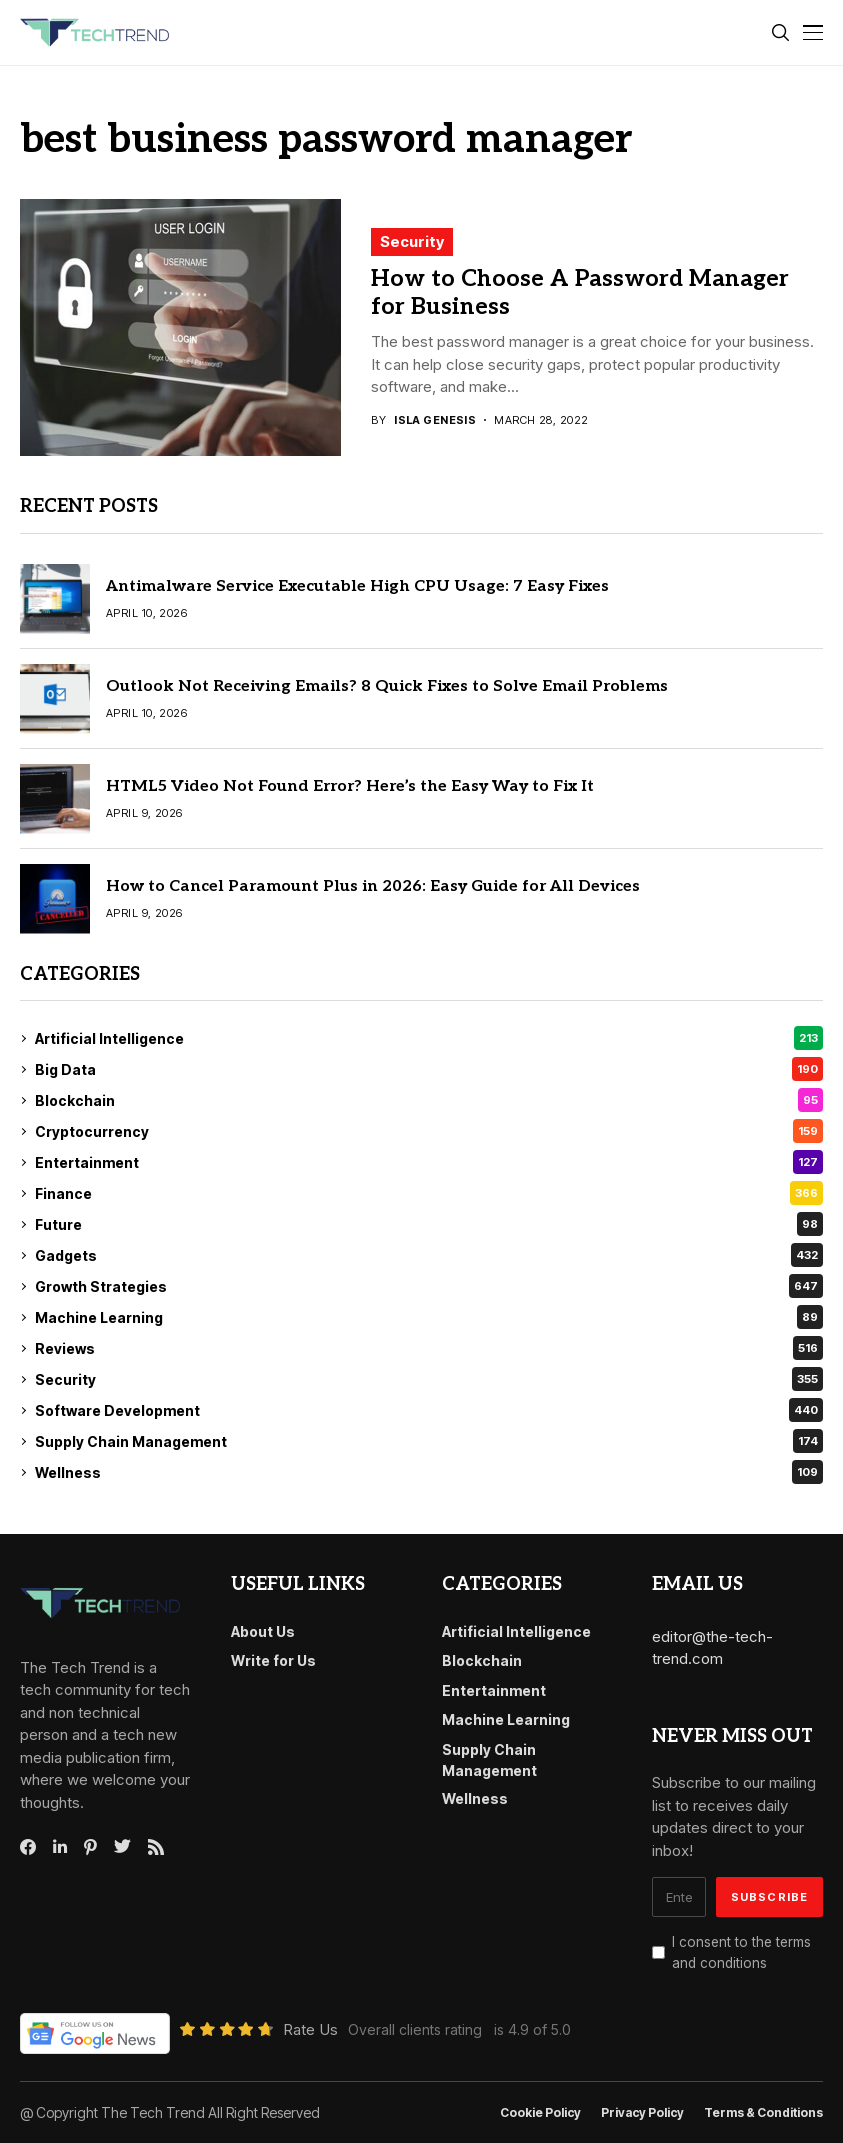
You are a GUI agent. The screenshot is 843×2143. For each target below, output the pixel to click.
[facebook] (28, 1847)
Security (412, 241)
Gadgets (429, 1255)
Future (429, 1224)
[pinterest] (90, 1847)
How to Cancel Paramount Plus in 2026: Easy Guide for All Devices (373, 886)
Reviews (429, 1348)
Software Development (429, 1410)
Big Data (429, 1069)
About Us (263, 1631)
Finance (429, 1193)
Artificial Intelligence (429, 1038)
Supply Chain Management (429, 1441)
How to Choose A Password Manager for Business (580, 293)
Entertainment (429, 1162)
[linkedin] (60, 1847)
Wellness (429, 1472)
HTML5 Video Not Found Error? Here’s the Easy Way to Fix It (350, 786)
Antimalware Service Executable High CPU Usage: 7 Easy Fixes (357, 586)
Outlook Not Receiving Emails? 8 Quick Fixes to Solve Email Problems (387, 686)
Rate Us (310, 2029)
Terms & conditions (763, 2113)
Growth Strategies (429, 1286)
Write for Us (273, 1660)
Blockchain (429, 1100)
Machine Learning (429, 1317)
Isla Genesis (435, 420)
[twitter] (122, 1847)
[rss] (156, 1847)
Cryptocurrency (429, 1131)
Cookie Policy (540, 2113)
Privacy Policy (642, 2113)
